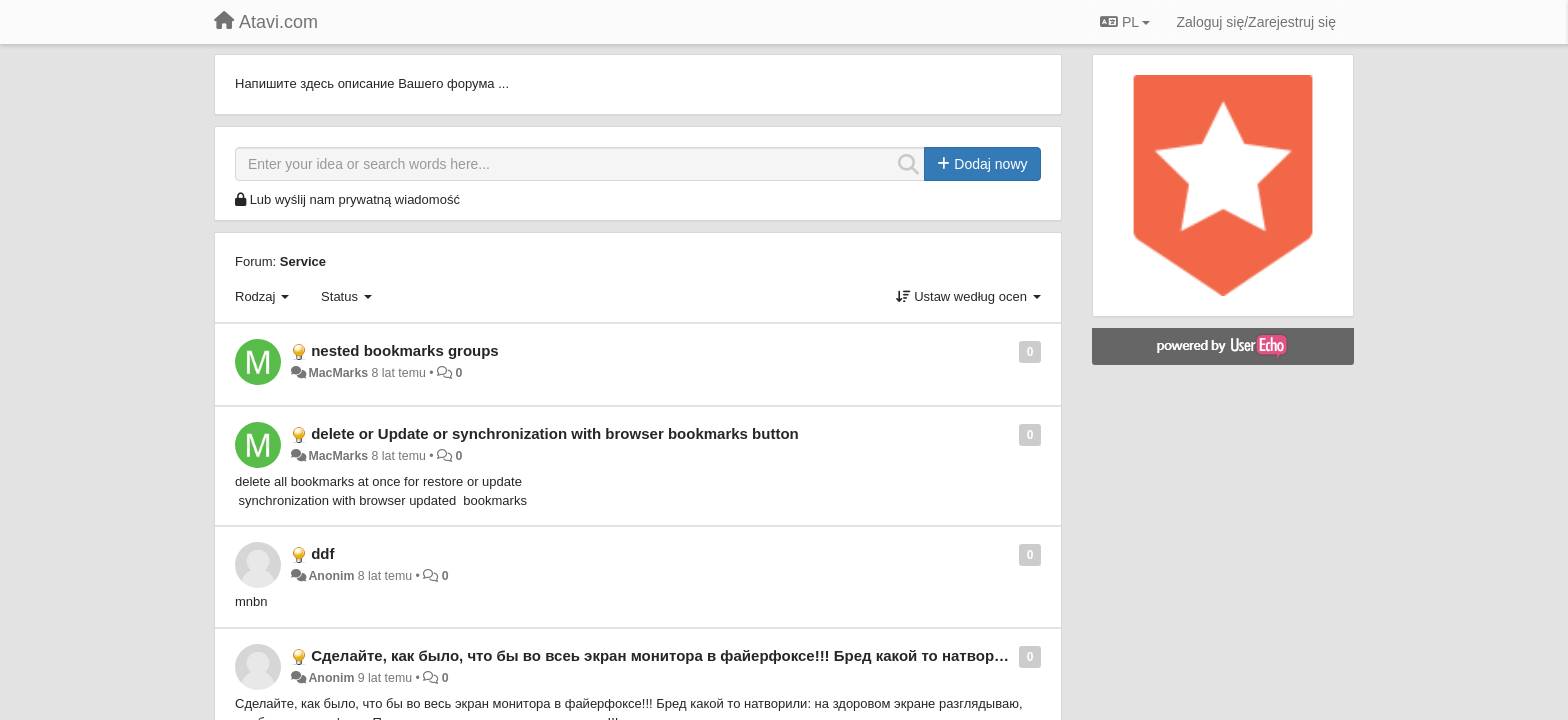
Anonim (331, 576)
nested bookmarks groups (405, 350)
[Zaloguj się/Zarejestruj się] (1256, 22)
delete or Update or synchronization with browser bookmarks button (555, 433)
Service (303, 261)
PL (1125, 22)
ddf (322, 553)
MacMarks (338, 373)
